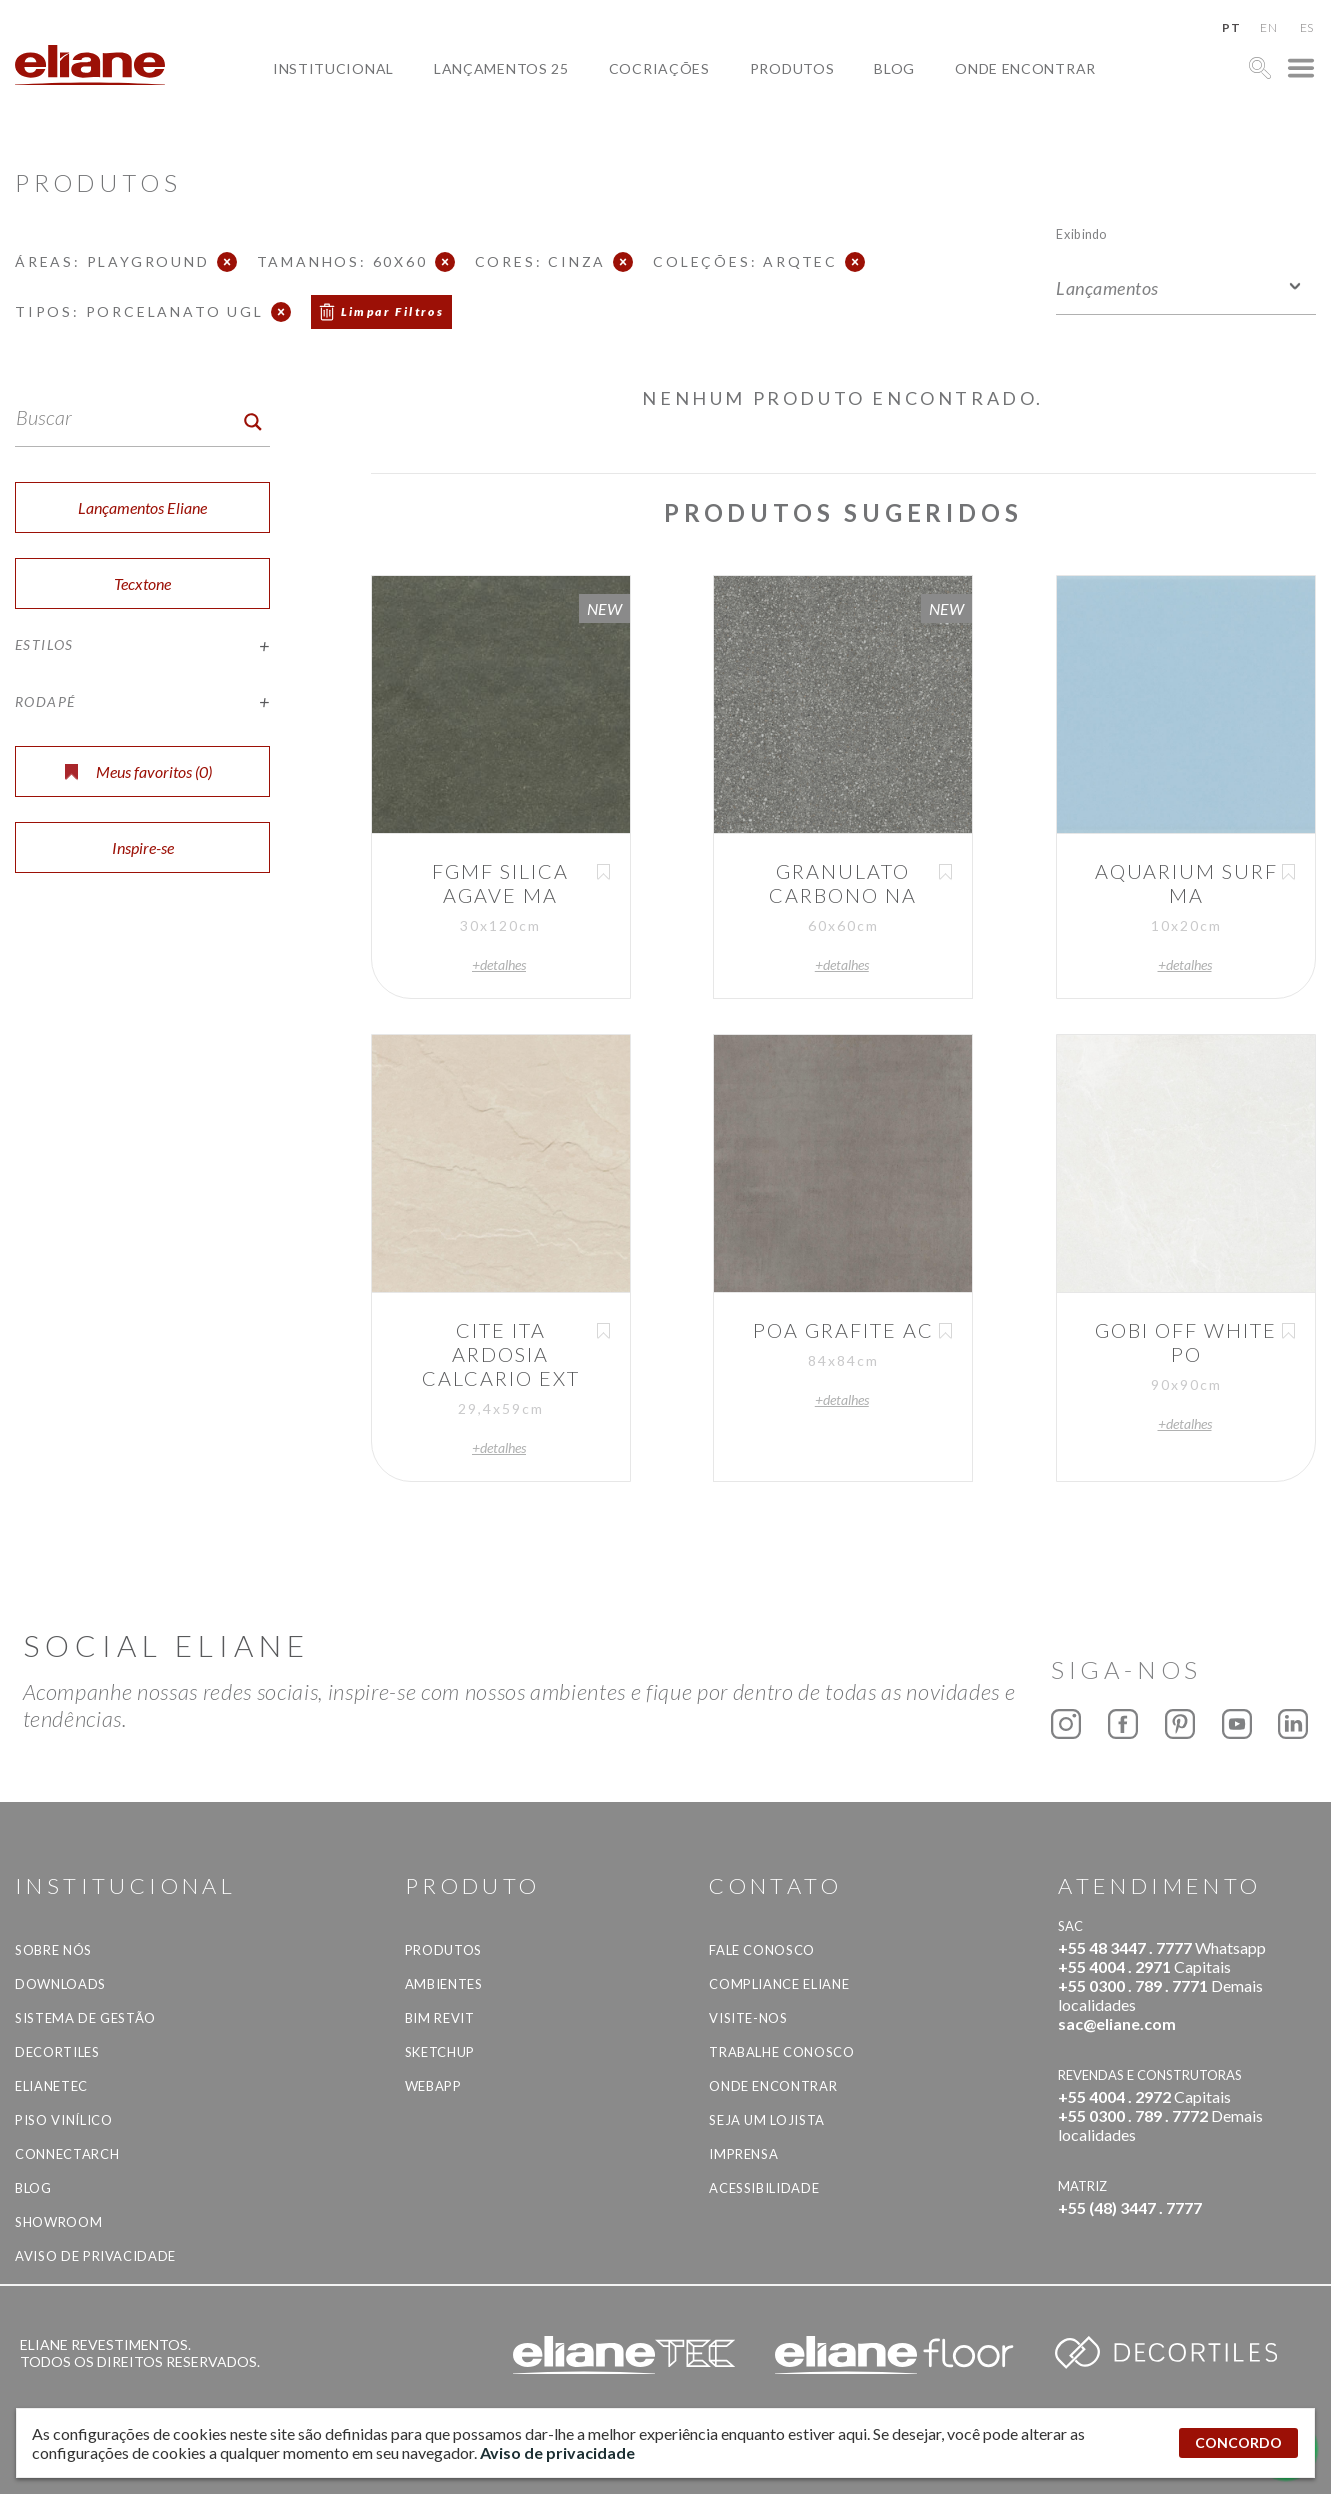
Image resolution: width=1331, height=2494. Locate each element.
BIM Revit (440, 2018)
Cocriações (659, 68)
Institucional (333, 68)
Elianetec (51, 2086)
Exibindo (1081, 233)
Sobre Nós (53, 1950)
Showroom (58, 2222)
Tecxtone (142, 583)
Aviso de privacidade (95, 2256)
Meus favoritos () (138, 771)
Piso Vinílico (63, 2120)
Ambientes (444, 1984)
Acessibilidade (764, 2188)
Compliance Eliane (779, 1984)
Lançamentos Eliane (142, 507)
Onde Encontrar (1025, 68)
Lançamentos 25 (501, 68)
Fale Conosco (762, 1950)
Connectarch (67, 2154)
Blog (894, 68)
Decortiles (57, 2052)
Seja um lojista (767, 2120)
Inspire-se (143, 847)
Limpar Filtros (393, 311)
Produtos (792, 68)
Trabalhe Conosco (781, 2052)
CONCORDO (1238, 2442)
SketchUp (440, 2052)
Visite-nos (748, 2018)
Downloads (60, 1984)
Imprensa (743, 2154)
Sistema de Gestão (85, 2018)
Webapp (433, 2086)
